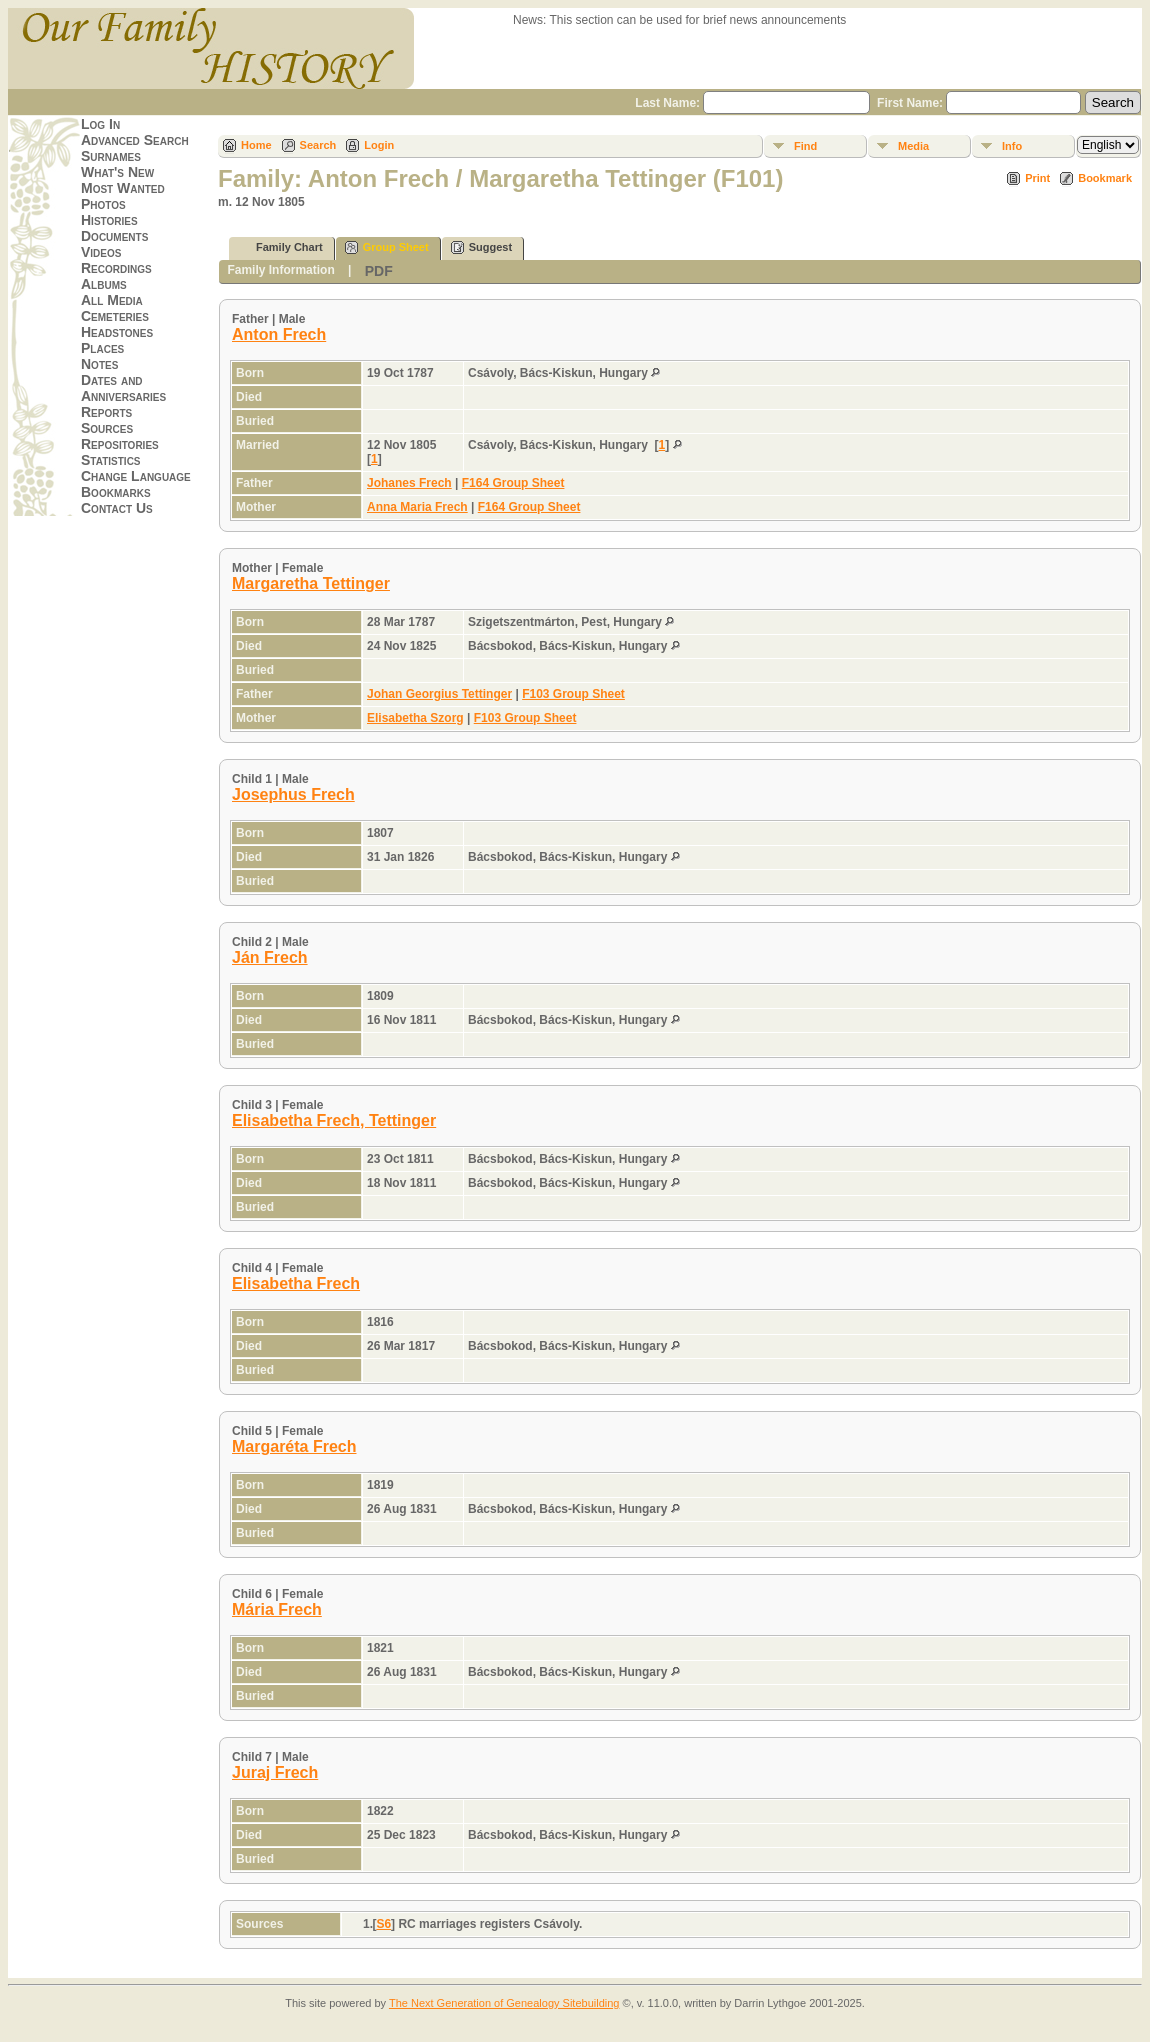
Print (1037, 178)
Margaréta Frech (294, 1446)
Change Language (136, 476)
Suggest (481, 247)
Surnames (111, 156)
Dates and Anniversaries (123, 388)
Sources (107, 428)
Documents (114, 236)
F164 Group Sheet (513, 483)
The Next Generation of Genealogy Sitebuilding (504, 2003)
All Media (112, 300)
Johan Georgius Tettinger (439, 694)
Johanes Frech (409, 483)
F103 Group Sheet (573, 694)
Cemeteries (115, 316)
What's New (117, 172)
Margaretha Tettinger (311, 583)
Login (379, 145)
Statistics (111, 460)
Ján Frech (270, 957)
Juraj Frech (275, 1772)
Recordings (116, 268)
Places (102, 348)
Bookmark (1105, 178)
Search (318, 145)
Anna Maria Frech (417, 507)
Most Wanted (123, 188)
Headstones (117, 332)
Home (256, 145)
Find (805, 146)
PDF (379, 271)
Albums (104, 284)
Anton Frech (279, 334)
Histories (109, 220)
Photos (103, 204)
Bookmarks (116, 492)
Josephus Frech (293, 794)
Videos (101, 252)
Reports (106, 412)
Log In (100, 124)
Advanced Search (135, 140)
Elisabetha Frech (296, 1283)
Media (913, 146)
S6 (383, 1924)
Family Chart (280, 247)
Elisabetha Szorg (415, 718)
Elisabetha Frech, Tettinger (334, 1120)
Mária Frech (277, 1609)
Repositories (120, 444)
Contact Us (117, 508)
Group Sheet (387, 247)
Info (1012, 146)
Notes (99, 364)
